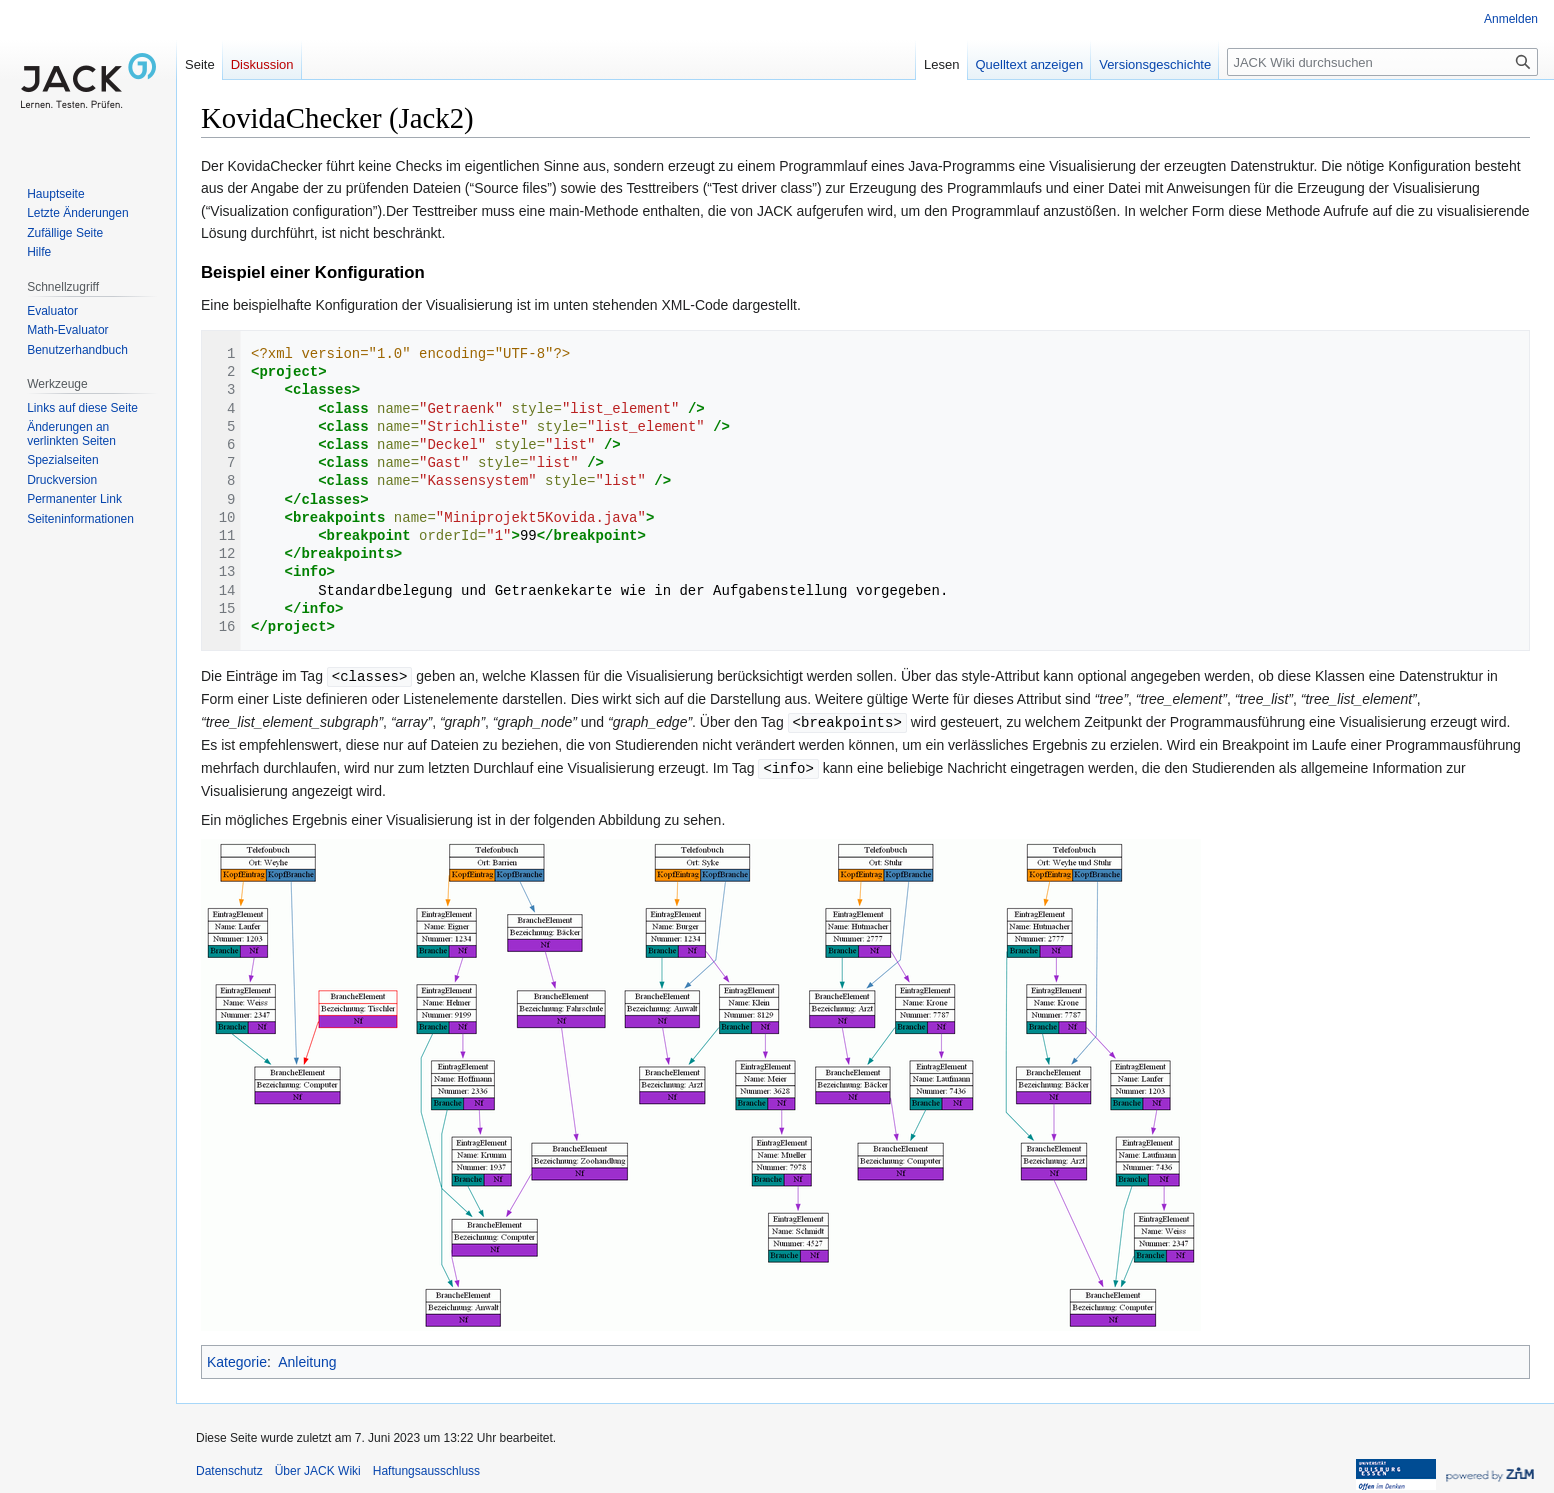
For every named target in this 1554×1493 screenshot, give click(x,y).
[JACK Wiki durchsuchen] (1382, 62)
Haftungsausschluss (426, 1468)
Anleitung (307, 1359)
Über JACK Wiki (318, 1468)
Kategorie (237, 1359)
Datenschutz (229, 1468)
